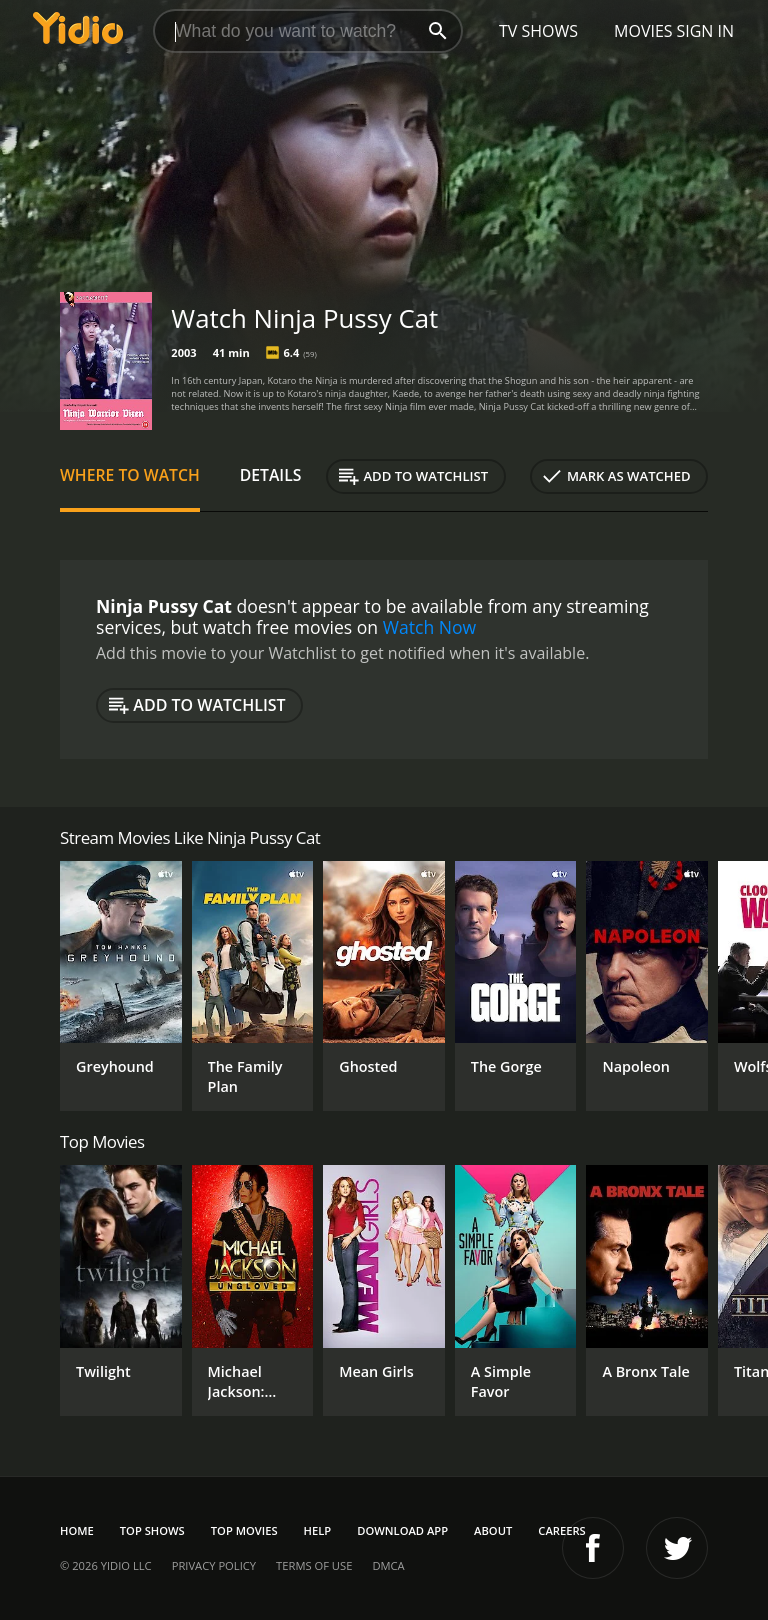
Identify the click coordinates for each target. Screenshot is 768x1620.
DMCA (388, 1565)
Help (318, 1530)
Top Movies (244, 1530)
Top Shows (152, 1530)
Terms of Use (314, 1565)
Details (271, 475)
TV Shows (538, 31)
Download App (402, 1530)
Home (77, 1530)
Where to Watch (130, 475)
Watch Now (430, 627)
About (493, 1530)
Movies (643, 31)
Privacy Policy (214, 1565)
